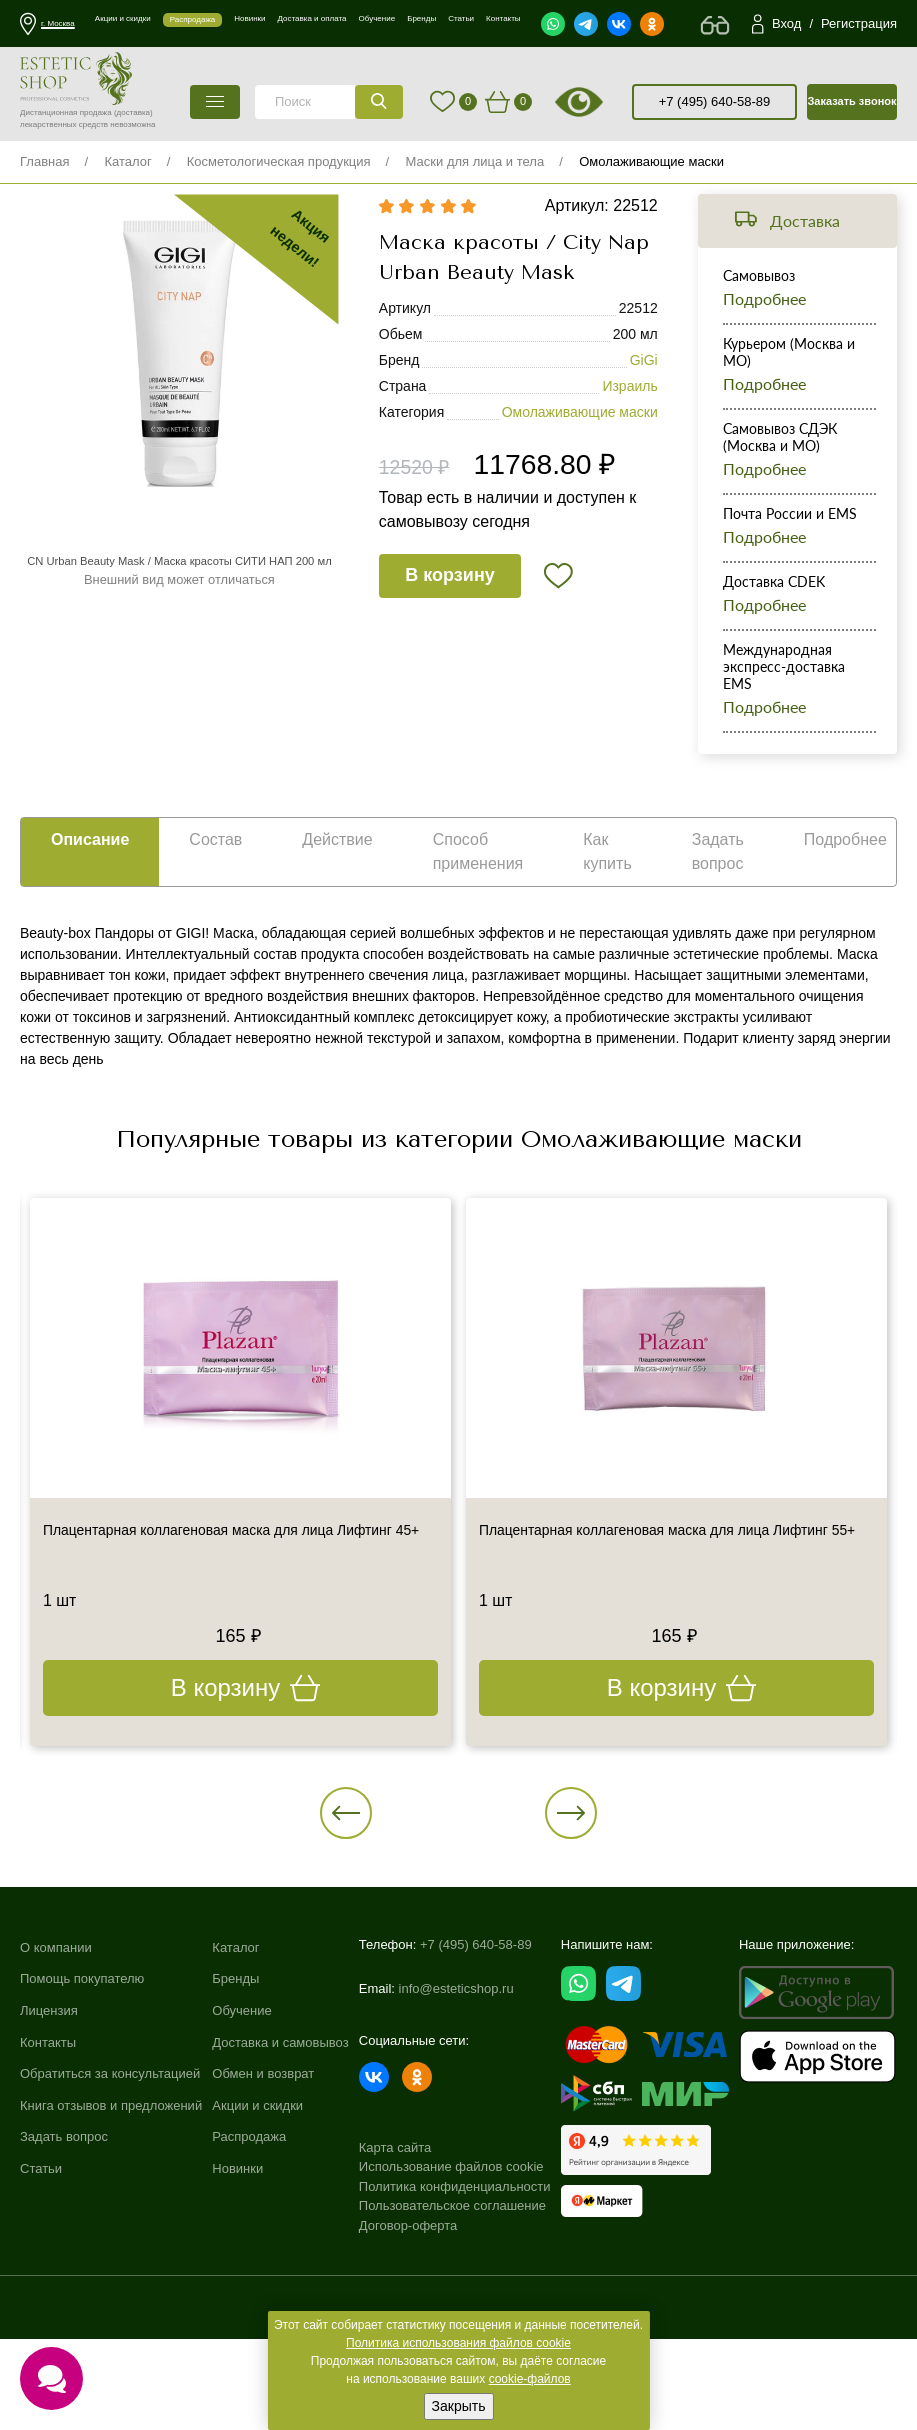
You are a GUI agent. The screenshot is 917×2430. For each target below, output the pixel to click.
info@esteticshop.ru (456, 2085)
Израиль (629, 412)
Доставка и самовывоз (280, 2153)
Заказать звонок (851, 101)
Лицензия (49, 2121)
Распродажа (249, 2248)
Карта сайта (395, 2229)
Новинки (237, 2279)
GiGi (644, 386)
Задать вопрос (64, 2248)
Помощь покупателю (82, 2090)
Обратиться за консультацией (110, 2184)
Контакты (48, 2153)
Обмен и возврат (263, 2184)
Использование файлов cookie (451, 2249)
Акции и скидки (257, 2216)
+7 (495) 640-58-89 (715, 101)
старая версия (604, 102)
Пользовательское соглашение (452, 2288)
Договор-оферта (408, 2307)
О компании (56, 2058)
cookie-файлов (530, 2379)
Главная (44, 161)
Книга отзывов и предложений (111, 2216)
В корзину (454, 603)
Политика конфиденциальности (455, 2268)
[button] (411, 1881)
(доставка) (133, 112)
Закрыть (459, 2406)
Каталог (127, 161)
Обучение (241, 2121)
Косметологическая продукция (279, 161)
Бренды (235, 2090)
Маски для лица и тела (475, 161)
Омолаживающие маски (651, 161)
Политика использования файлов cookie (458, 2343)
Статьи (41, 2279)
